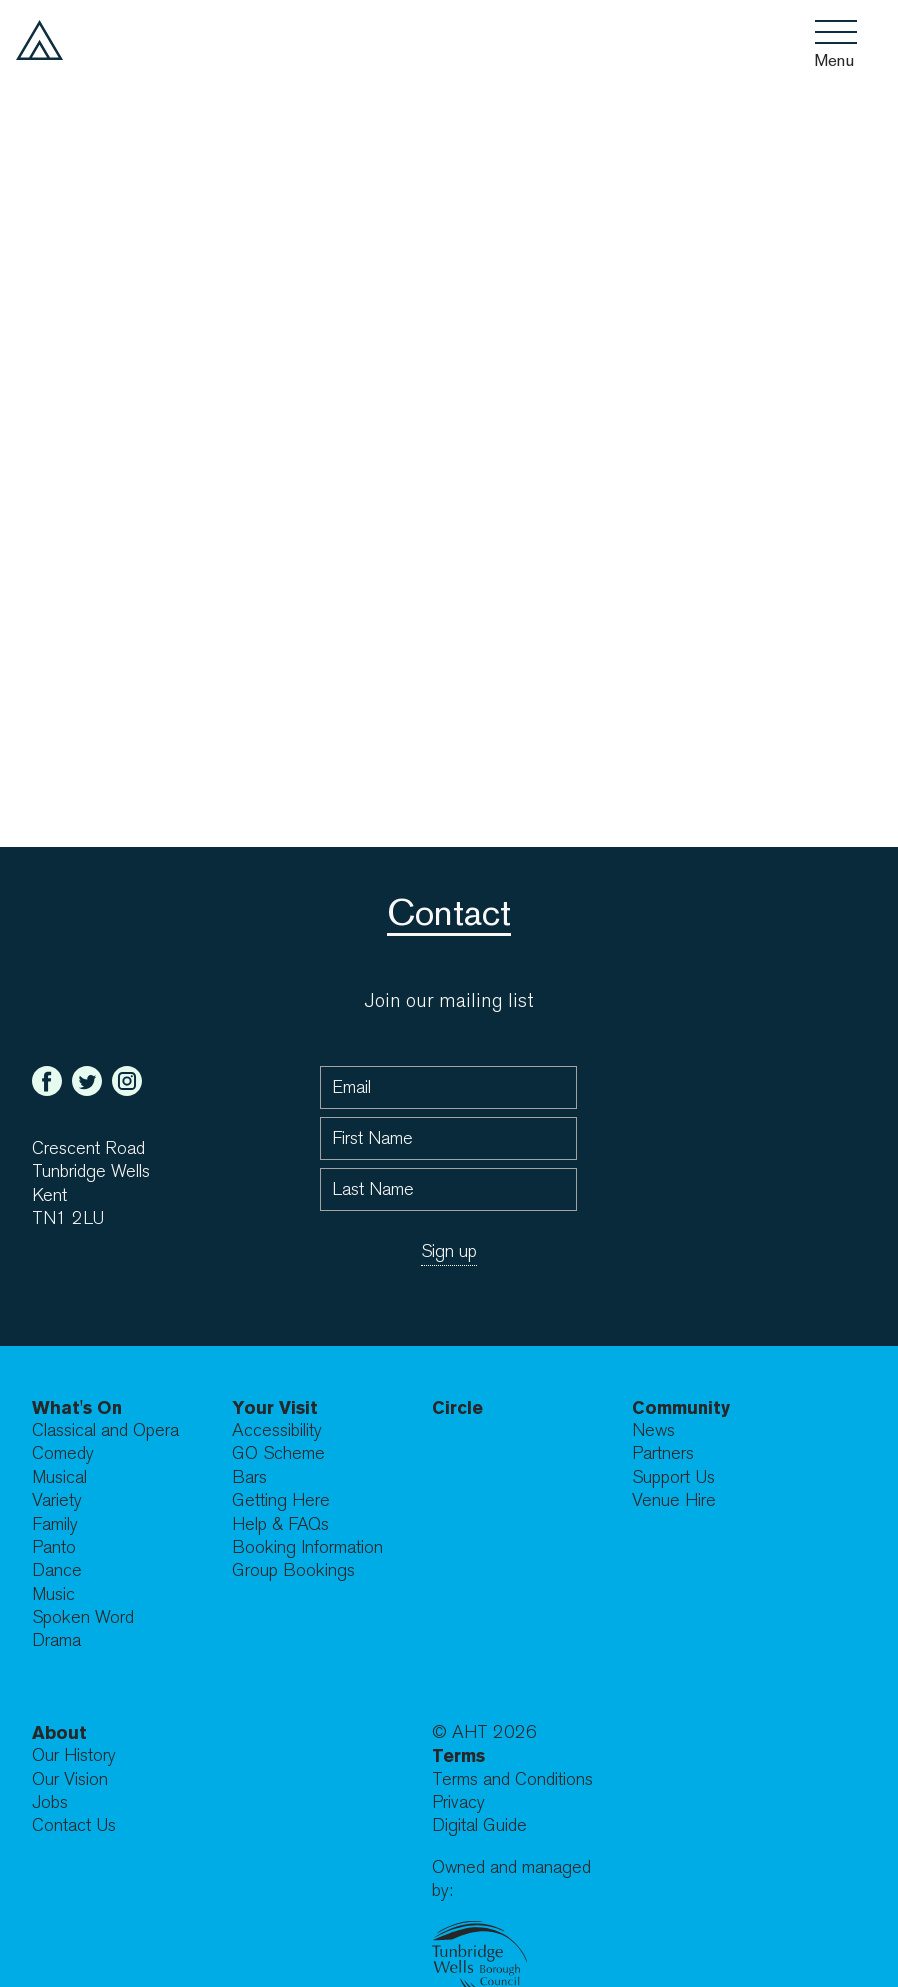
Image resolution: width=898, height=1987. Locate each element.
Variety (57, 1500)
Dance (57, 1570)
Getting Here (281, 1500)
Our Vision (70, 1779)
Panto (54, 1547)
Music (53, 1594)
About (59, 1732)
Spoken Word (83, 1617)
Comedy (63, 1453)
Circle (457, 1407)
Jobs (50, 1802)
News (653, 1430)
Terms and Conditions (512, 1779)
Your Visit (275, 1407)
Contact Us (74, 1825)
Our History (74, 1755)
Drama (56, 1640)
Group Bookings (293, 1570)
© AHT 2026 (484, 1732)
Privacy (458, 1802)
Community (681, 1407)
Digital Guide (479, 1825)
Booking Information (307, 1547)
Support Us (673, 1477)
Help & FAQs (280, 1524)
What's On (77, 1407)
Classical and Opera (105, 1430)
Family (55, 1524)
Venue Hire (674, 1500)
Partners (663, 1453)
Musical (59, 1477)
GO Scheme (278, 1453)
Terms (458, 1755)
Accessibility (277, 1430)
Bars (249, 1477)
